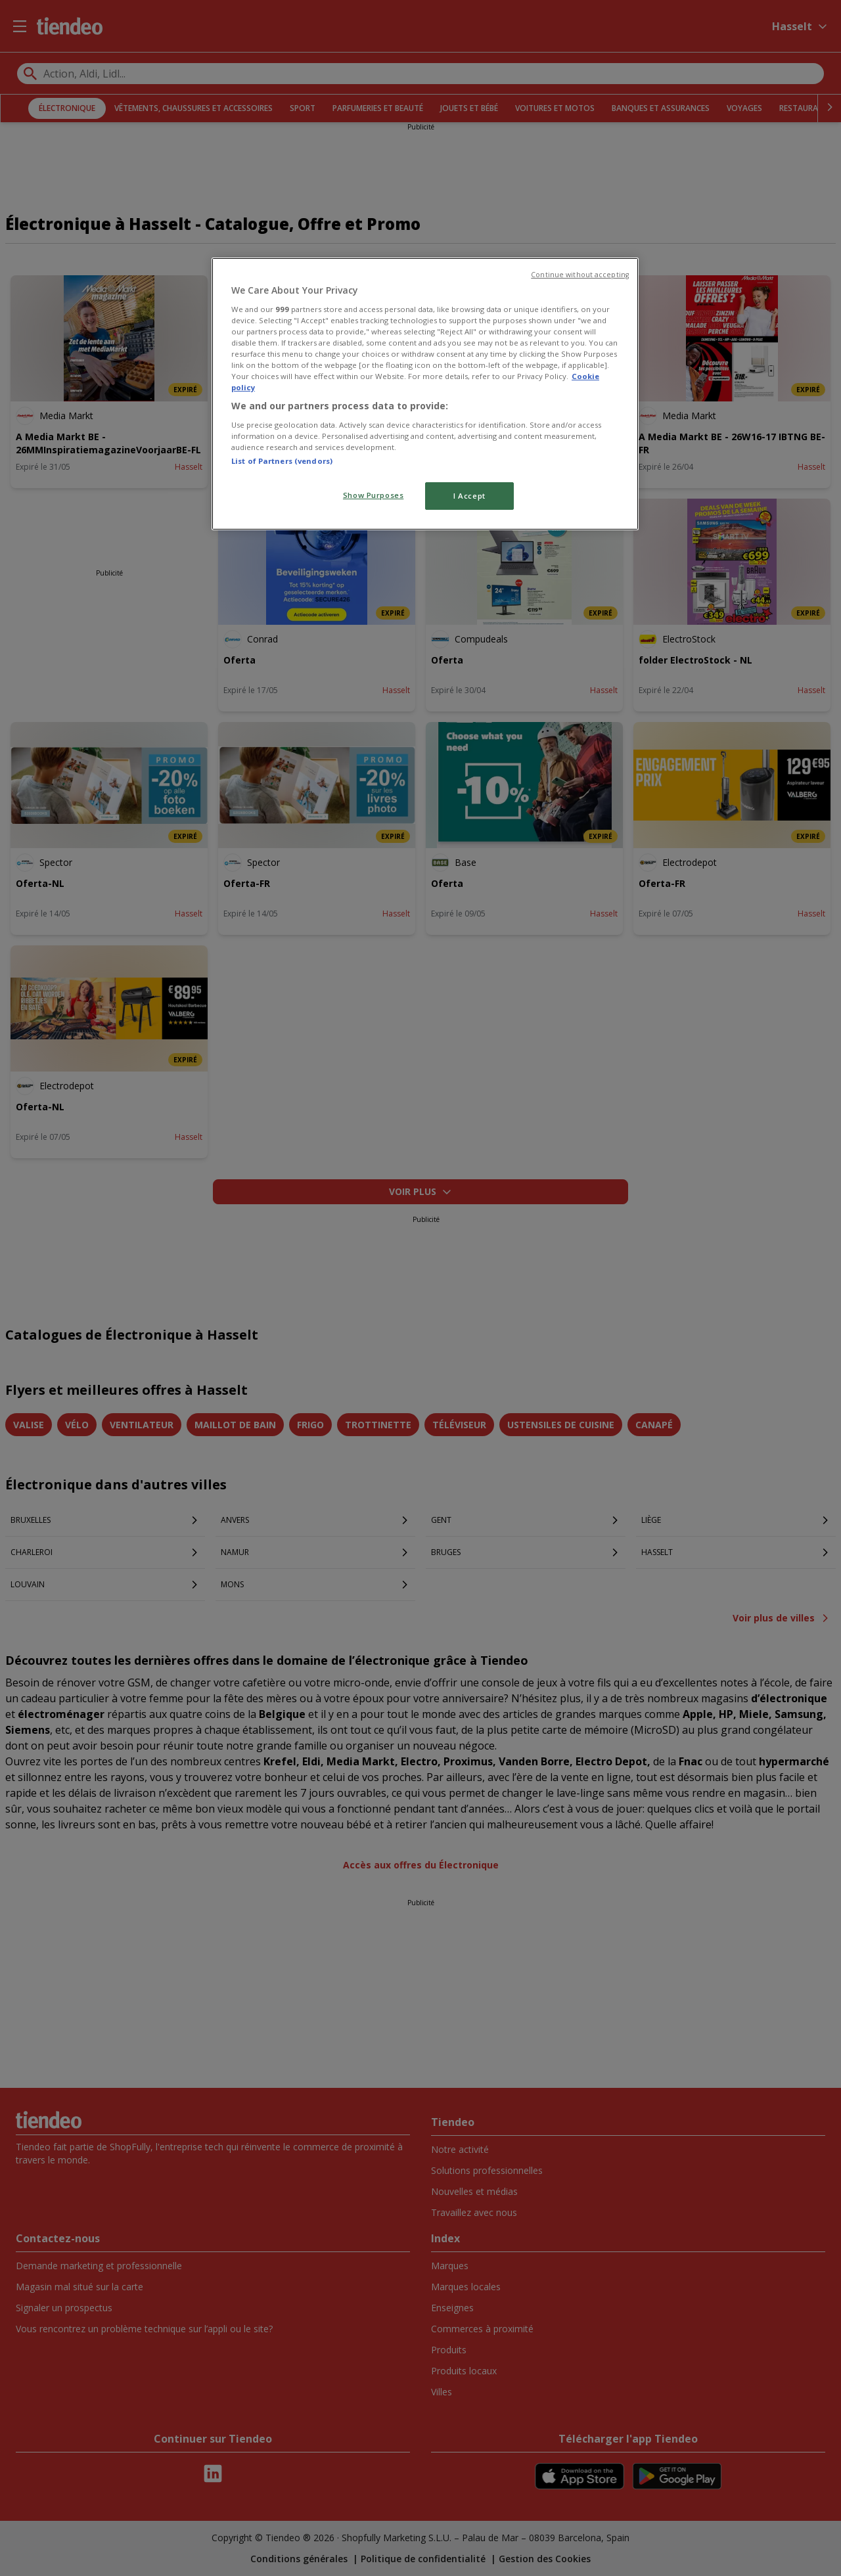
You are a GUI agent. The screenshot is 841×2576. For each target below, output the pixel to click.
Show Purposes (373, 495)
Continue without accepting (580, 274)
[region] (425, 394)
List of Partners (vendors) (281, 461)
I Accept (469, 496)
